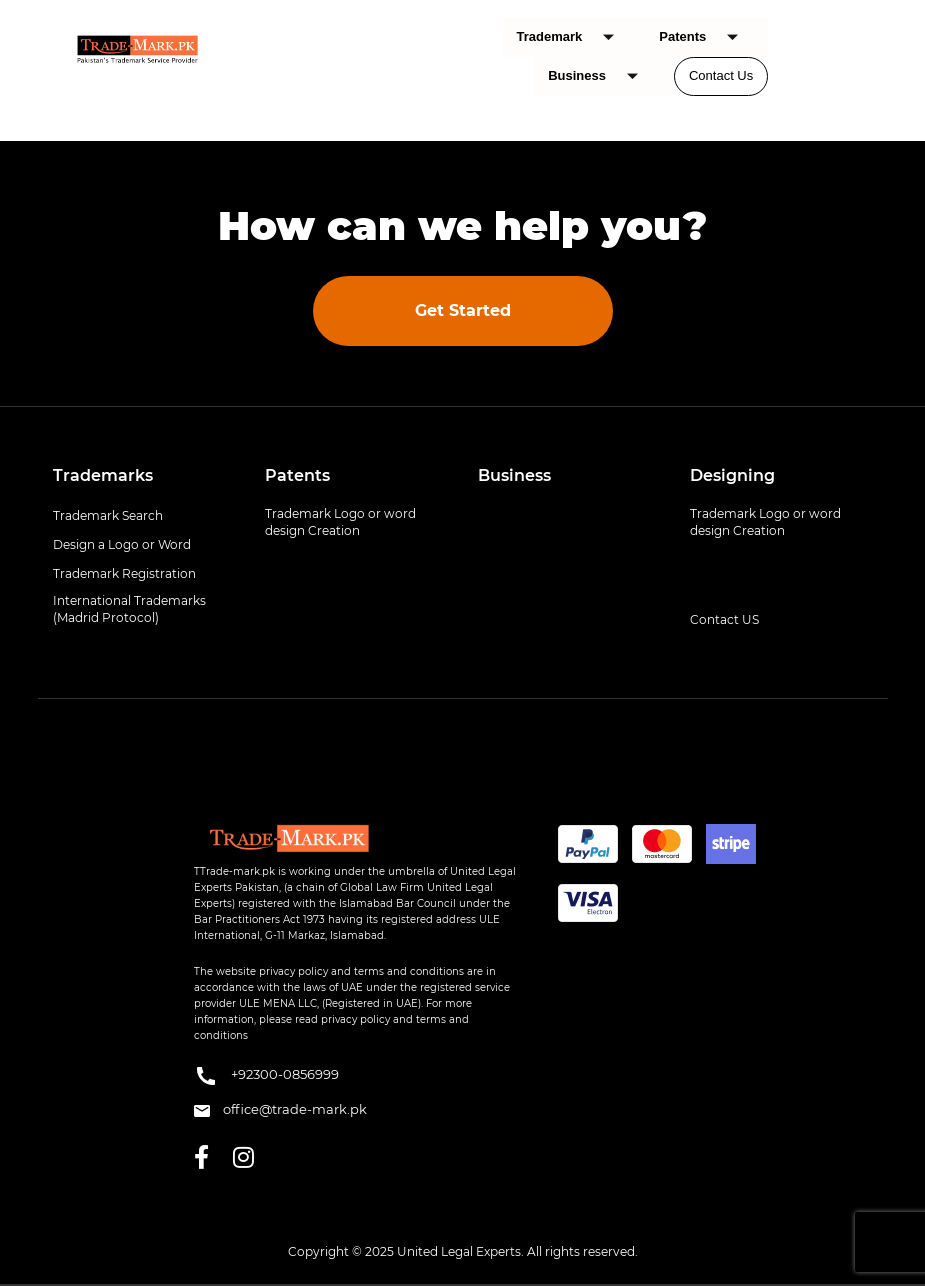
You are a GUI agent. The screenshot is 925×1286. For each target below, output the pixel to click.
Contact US (724, 619)
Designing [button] (732, 475)
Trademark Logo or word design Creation (340, 522)
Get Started (463, 310)
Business (600, 76)
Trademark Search (108, 515)
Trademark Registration (124, 573)
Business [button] (514, 475)
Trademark (573, 37)
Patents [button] (297, 475)
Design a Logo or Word (122, 544)
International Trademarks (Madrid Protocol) (129, 609)
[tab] (144, 476)
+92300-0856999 (266, 1076)
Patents (706, 37)
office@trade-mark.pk (280, 1109)
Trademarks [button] (103, 475)
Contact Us (721, 75)
